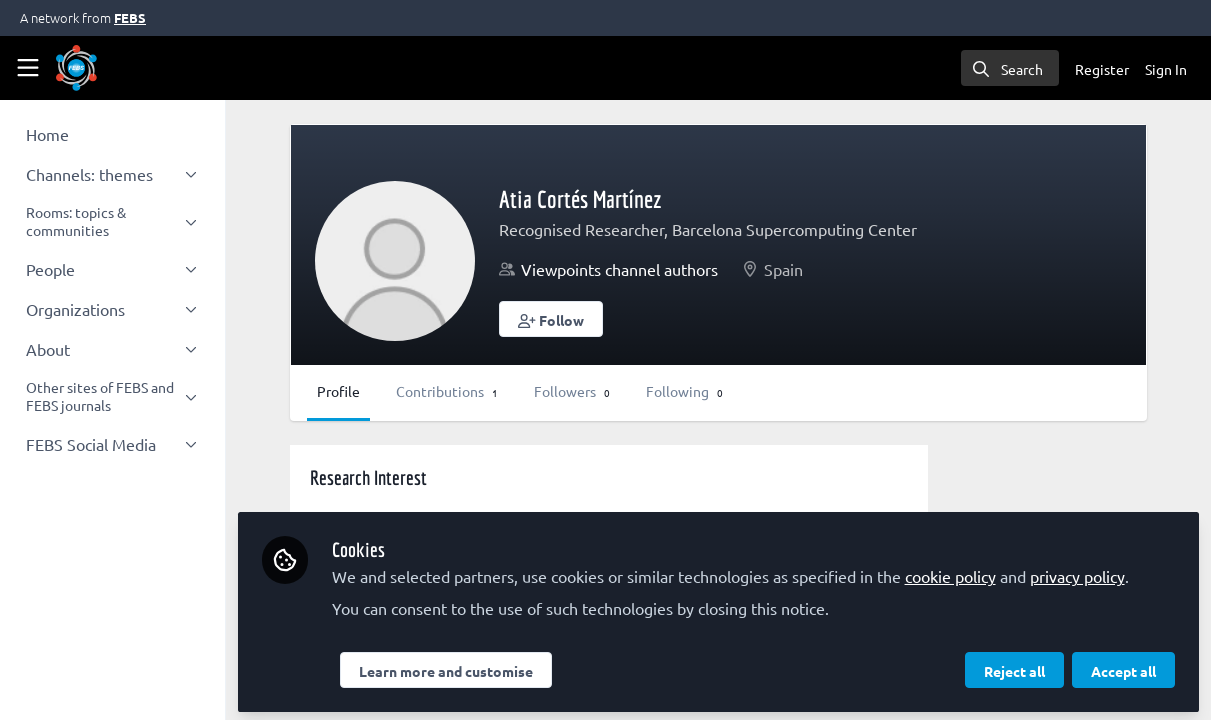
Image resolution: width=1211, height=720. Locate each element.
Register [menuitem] (1102, 69)
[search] (1010, 68)
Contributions (477, 391)
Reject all (1014, 667)
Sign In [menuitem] (1166, 69)
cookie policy (979, 572)
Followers (602, 391)
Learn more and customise (475, 667)
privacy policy (1106, 572)
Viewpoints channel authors (649, 269)
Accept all (1123, 667)
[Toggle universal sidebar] (28, 68)
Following (714, 391)
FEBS (130, 17)
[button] (581, 319)
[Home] (76, 68)
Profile (368, 391)
